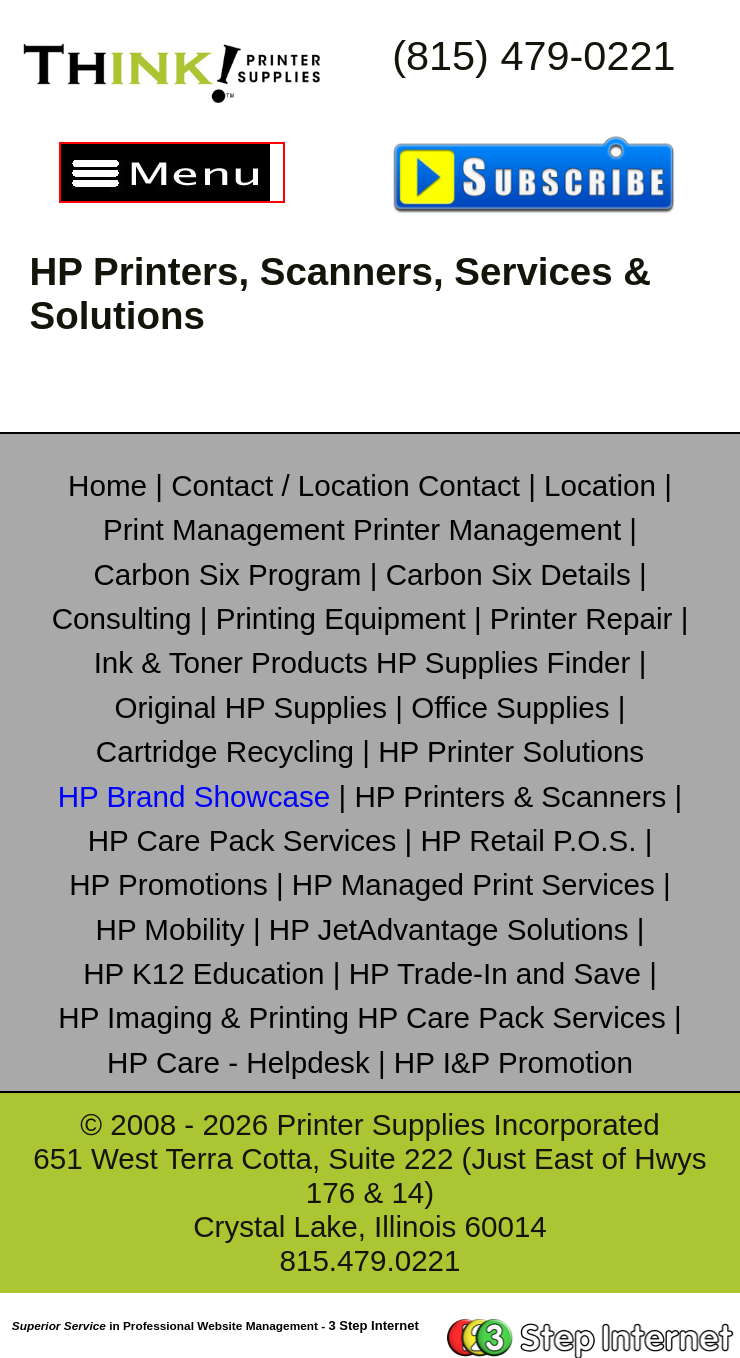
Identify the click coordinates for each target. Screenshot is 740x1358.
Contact (473, 485)
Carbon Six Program (231, 574)
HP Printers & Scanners (514, 796)
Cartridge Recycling (229, 751)
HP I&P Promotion (513, 1062)
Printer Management (491, 529)
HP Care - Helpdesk (242, 1062)
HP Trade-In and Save (499, 973)
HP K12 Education (208, 973)
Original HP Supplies (254, 707)
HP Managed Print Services (477, 884)
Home (111, 485)
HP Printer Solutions (511, 751)
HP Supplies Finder (507, 662)
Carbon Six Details (512, 574)
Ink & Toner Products (235, 662)
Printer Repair (585, 618)
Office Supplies (514, 707)
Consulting (126, 618)
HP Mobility (174, 929)
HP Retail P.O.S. (532, 840)
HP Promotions (172, 884)
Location (604, 485)
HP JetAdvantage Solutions (453, 929)
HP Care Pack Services (246, 840)
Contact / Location (294, 485)
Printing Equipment (345, 618)
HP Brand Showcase (198, 796)
